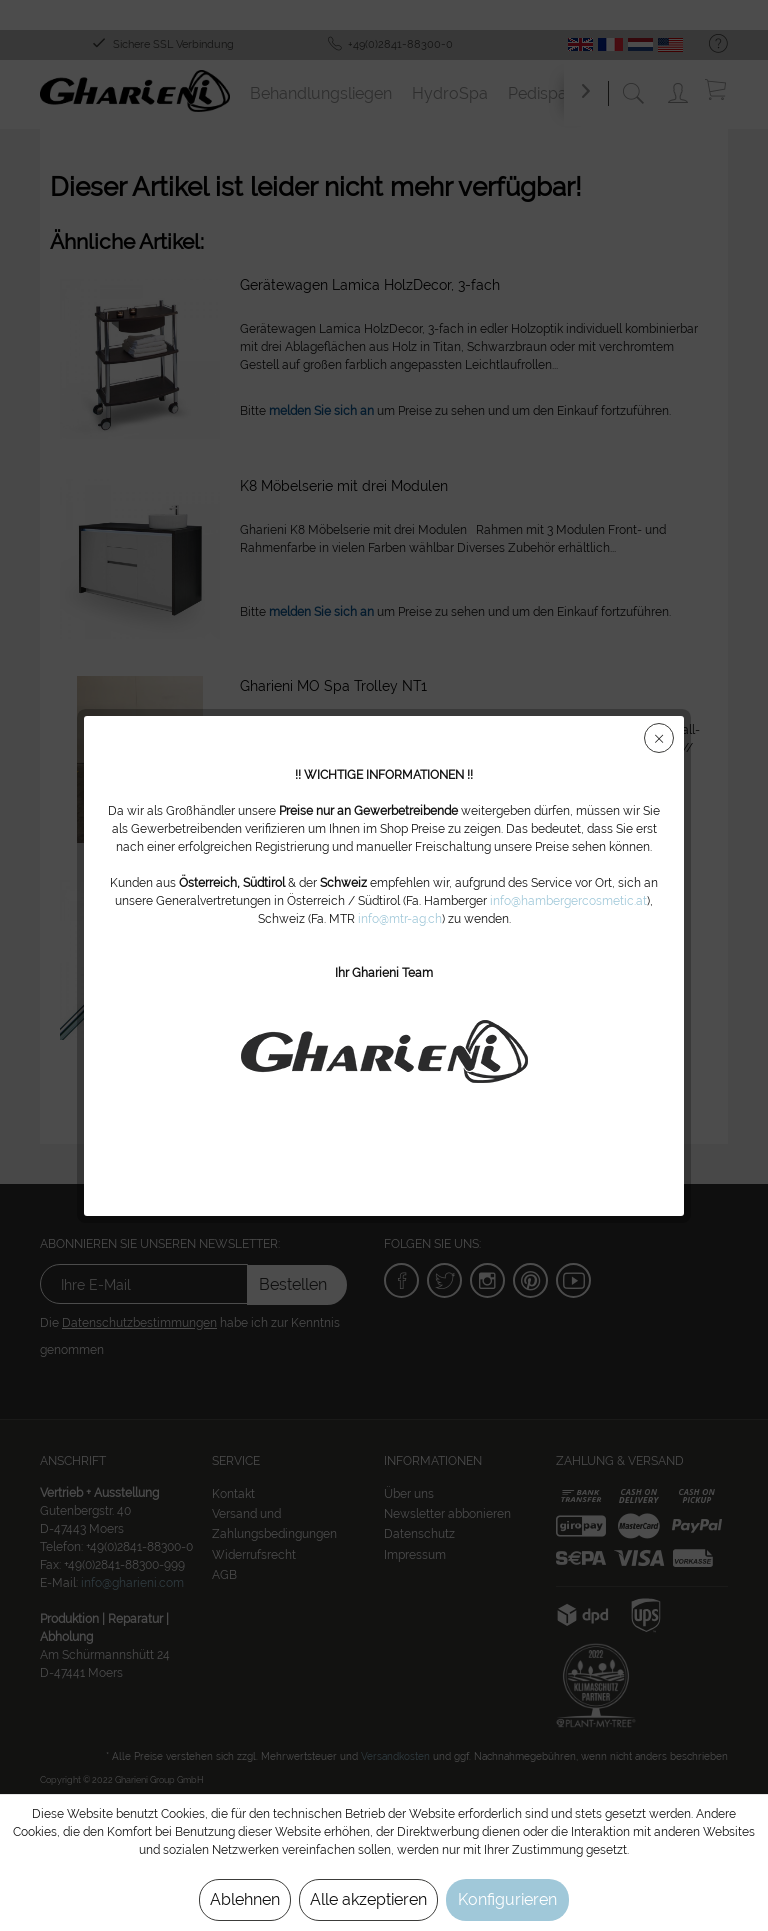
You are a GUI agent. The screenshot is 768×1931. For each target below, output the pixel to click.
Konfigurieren (507, 1899)
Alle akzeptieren (368, 1899)
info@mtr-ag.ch (400, 919)
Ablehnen (245, 1899)
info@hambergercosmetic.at (568, 901)
